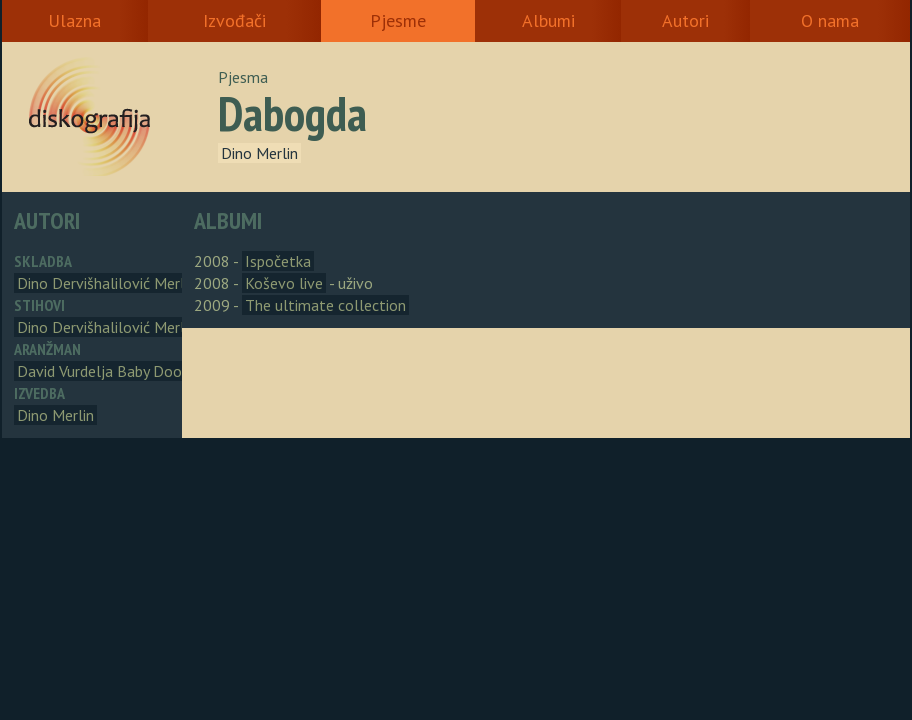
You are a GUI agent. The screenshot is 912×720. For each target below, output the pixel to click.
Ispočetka (278, 261)
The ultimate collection (325, 305)
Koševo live (284, 283)
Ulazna (74, 20)
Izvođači (234, 20)
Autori (685, 20)
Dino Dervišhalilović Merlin (106, 283)
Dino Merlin (259, 153)
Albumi (548, 20)
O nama (830, 20)
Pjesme (398, 20)
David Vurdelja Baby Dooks (106, 371)
